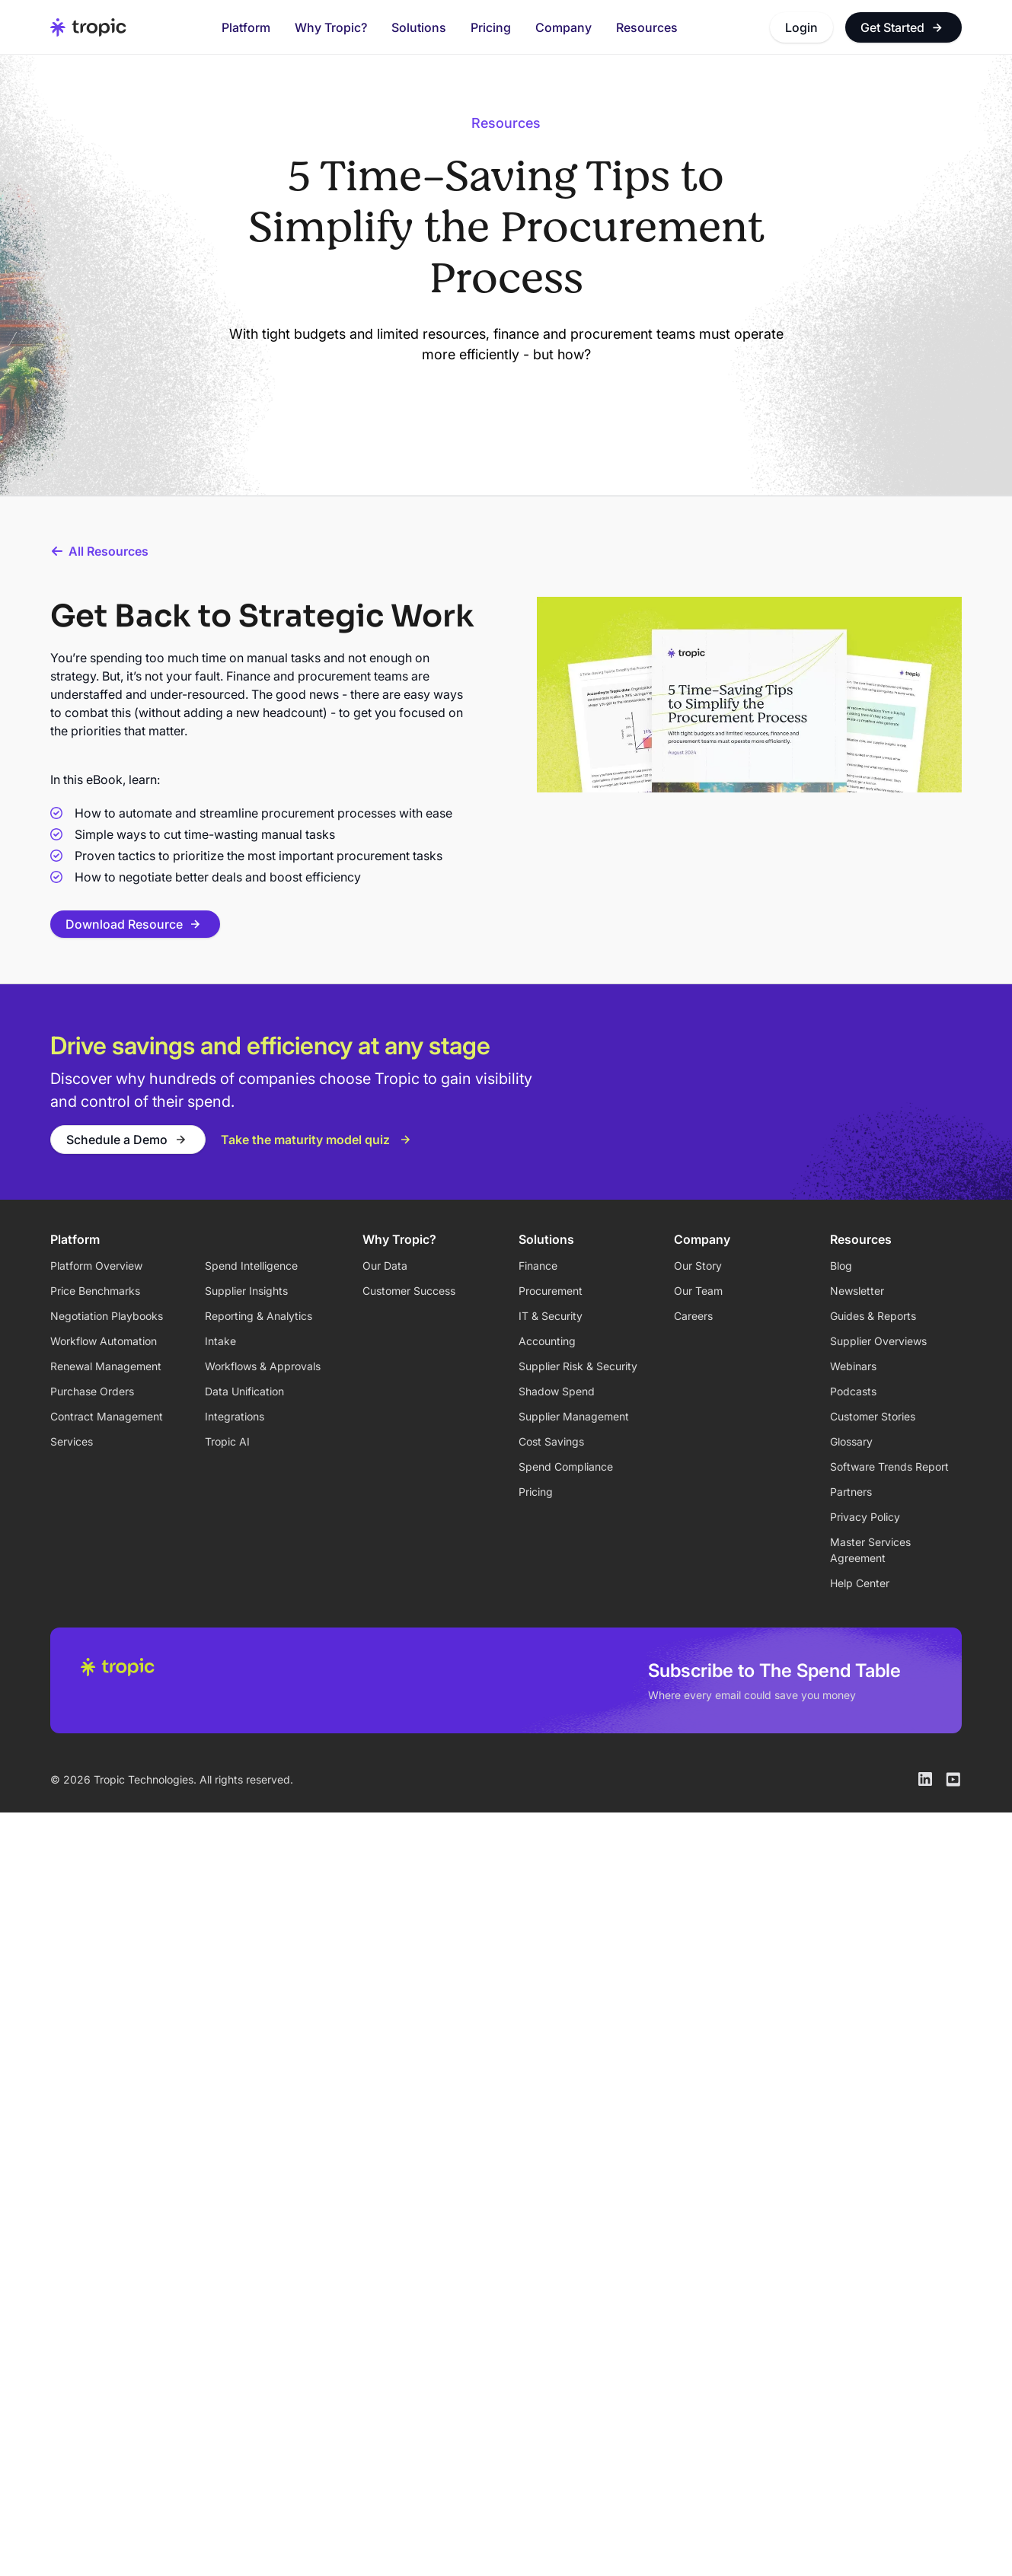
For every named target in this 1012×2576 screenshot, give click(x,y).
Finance (538, 1265)
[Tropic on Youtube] (952, 1779)
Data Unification (244, 1391)
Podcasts (853, 1391)
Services (71, 1441)
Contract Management (106, 1416)
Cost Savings (551, 1441)
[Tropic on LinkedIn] (925, 1779)
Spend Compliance (566, 1466)
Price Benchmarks (95, 1290)
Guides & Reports (873, 1315)
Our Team (698, 1290)
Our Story (698, 1265)
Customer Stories (872, 1416)
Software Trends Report (889, 1466)
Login (801, 27)
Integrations (234, 1416)
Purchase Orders (92, 1391)
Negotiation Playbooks (106, 1315)
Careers (693, 1315)
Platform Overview (96, 1265)
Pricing (491, 27)
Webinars (853, 1366)
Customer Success (408, 1290)
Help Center (859, 1583)
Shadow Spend (557, 1391)
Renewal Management (105, 1366)
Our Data (384, 1265)
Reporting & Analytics (258, 1315)
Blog (841, 1265)
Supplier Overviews (878, 1340)
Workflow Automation (103, 1340)
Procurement (551, 1290)
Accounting (547, 1340)
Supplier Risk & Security (578, 1366)
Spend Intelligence (251, 1265)
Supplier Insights (246, 1290)
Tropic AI (227, 1441)
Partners (851, 1491)
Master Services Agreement (870, 1549)
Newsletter (857, 1290)
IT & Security (551, 1315)
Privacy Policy (865, 1516)
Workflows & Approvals (263, 1366)
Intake (220, 1340)
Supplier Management (574, 1416)
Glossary (851, 1441)
